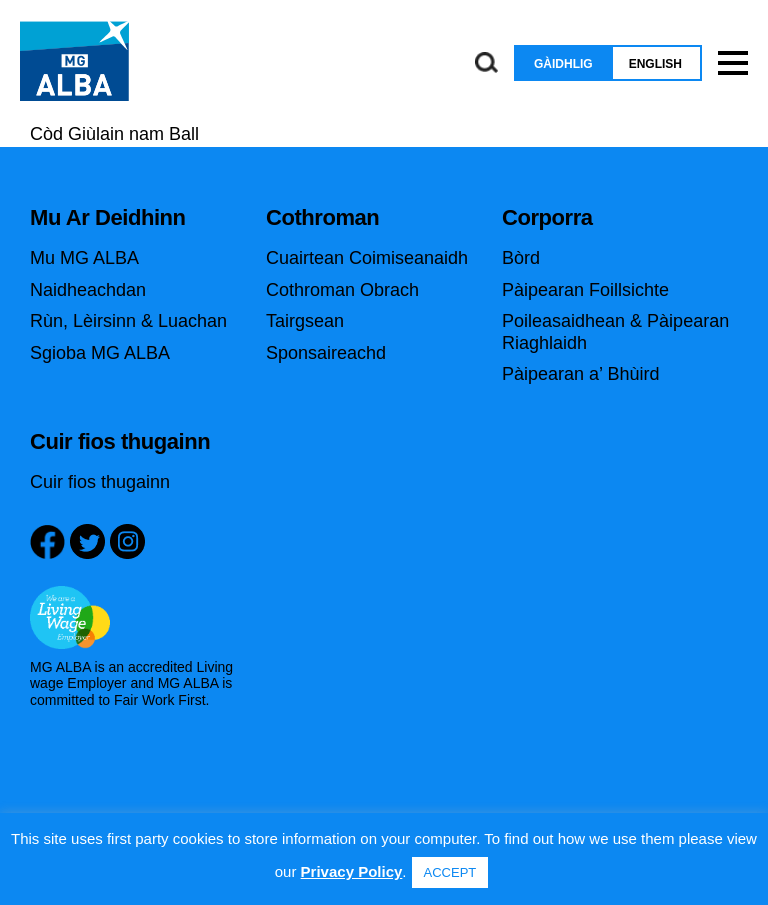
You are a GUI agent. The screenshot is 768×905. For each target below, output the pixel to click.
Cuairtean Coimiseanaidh (367, 258)
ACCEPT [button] (450, 872)
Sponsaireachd (326, 353)
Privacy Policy (352, 871)
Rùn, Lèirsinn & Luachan (128, 321)
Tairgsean (305, 321)
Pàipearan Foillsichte (585, 290)
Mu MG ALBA (84, 258)
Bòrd (521, 258)
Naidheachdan (88, 290)
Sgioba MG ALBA (100, 353)
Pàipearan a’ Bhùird (580, 374)
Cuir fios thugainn (100, 482)
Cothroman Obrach (342, 290)
